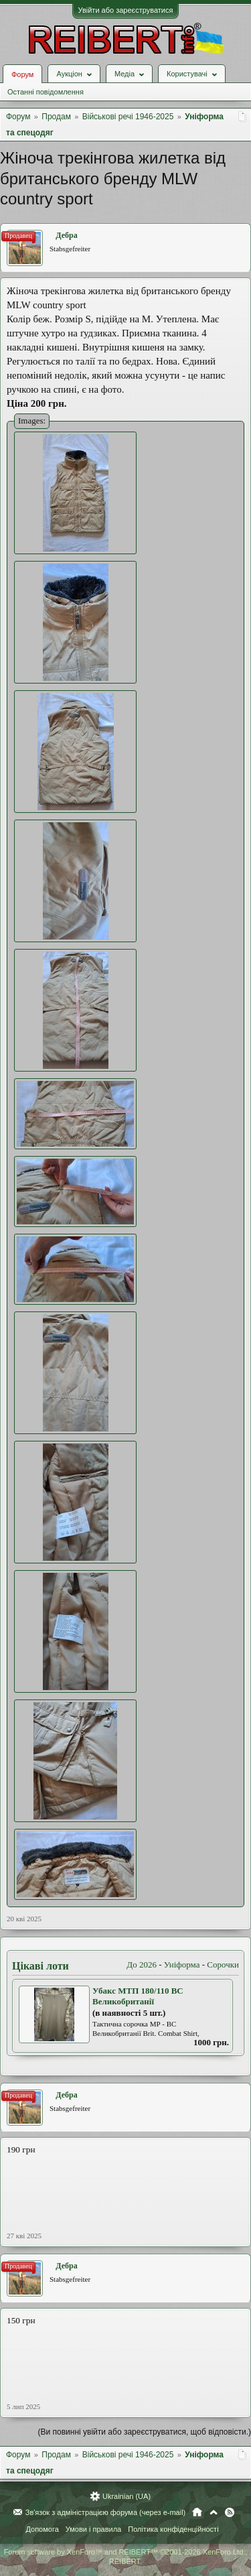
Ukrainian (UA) (126, 2496)
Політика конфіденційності (173, 2529)
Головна (197, 2512)
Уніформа (182, 1964)
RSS (229, 2512)
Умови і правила (93, 2529)
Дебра (66, 235)
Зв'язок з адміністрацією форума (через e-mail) (105, 2512)
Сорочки (223, 1964)
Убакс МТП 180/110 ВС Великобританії (137, 1996)
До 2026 (142, 1964)
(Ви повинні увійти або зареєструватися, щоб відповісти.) (144, 2432)
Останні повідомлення (45, 92)
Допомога (41, 2529)
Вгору (213, 2512)
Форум (22, 74)
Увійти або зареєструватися (125, 10)
